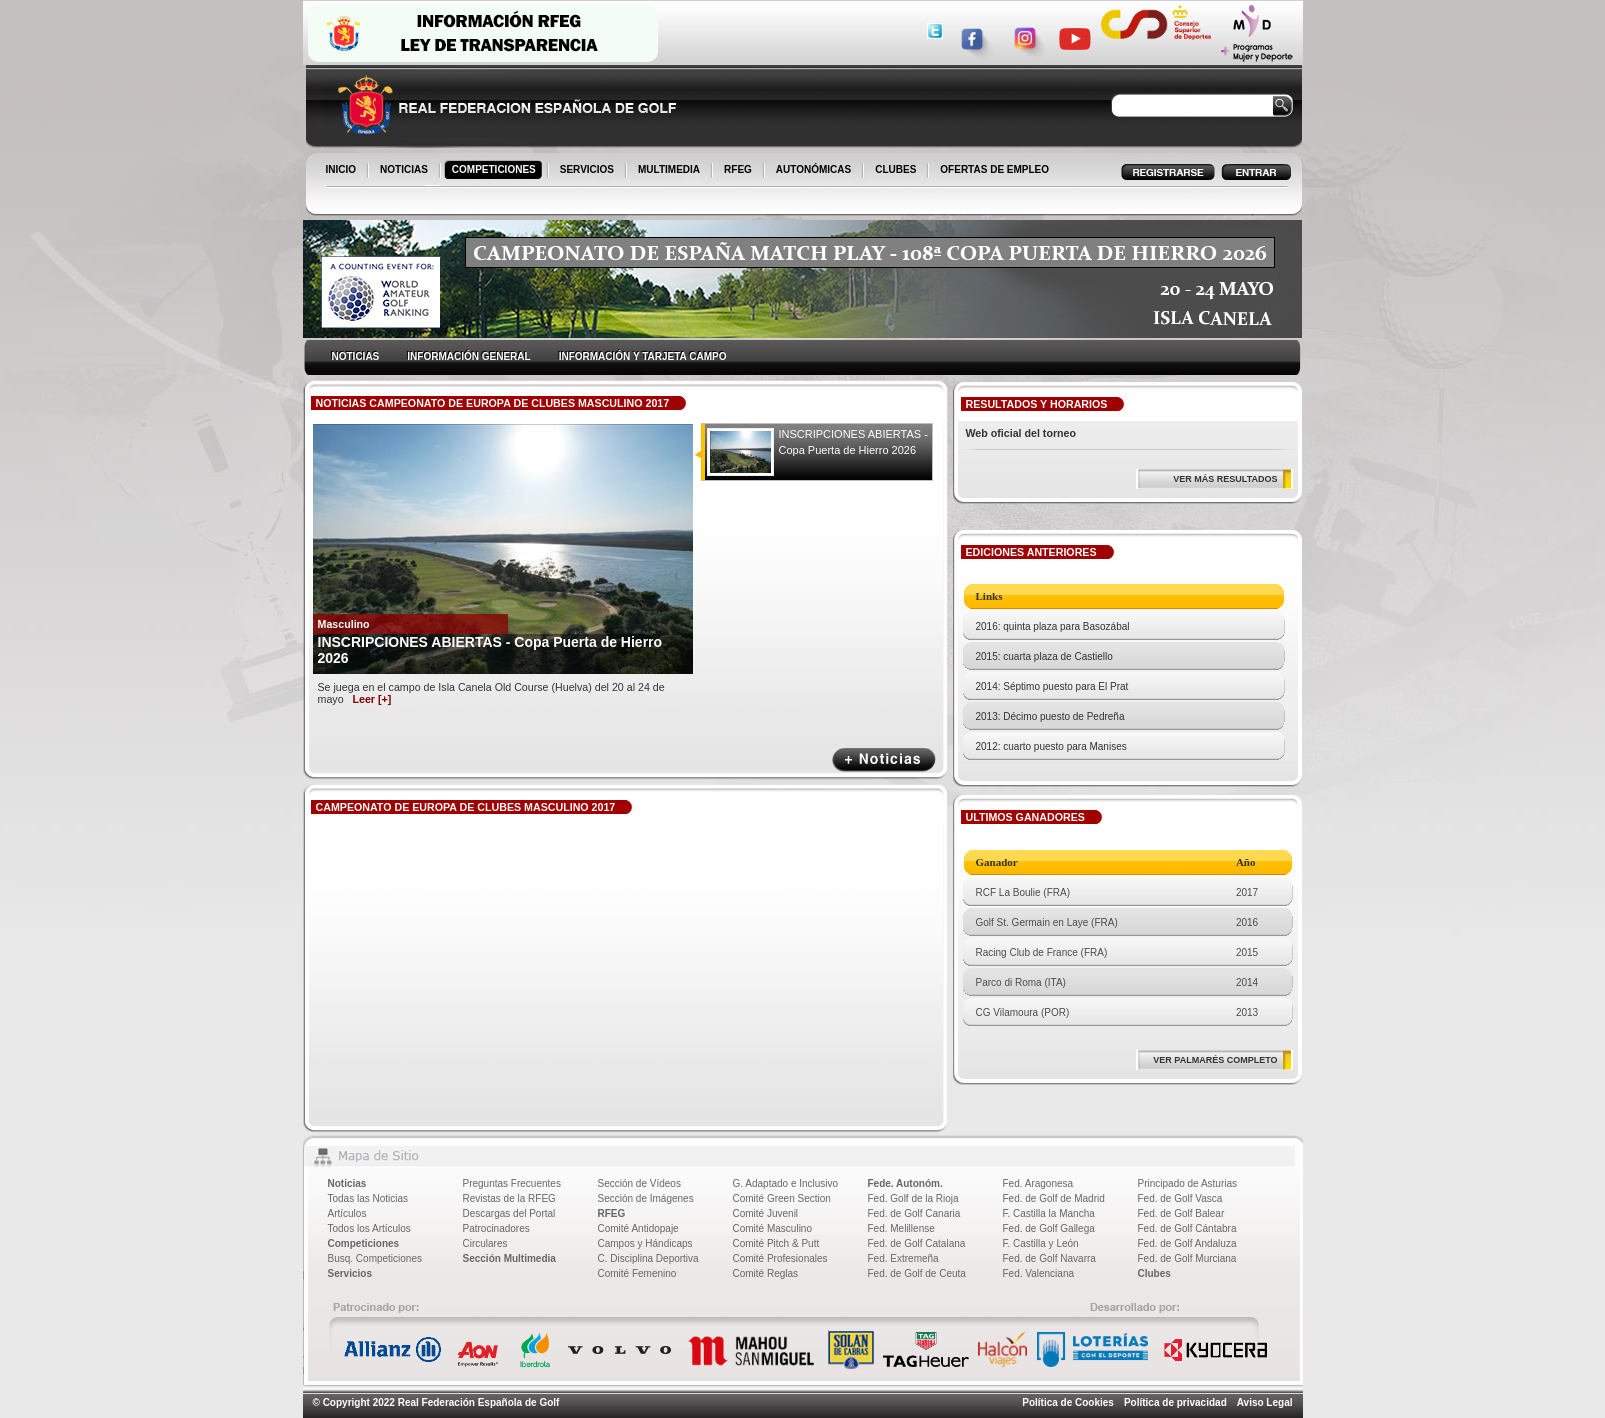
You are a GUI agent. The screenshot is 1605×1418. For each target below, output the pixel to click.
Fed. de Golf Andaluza (1187, 1243)
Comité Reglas (766, 1273)
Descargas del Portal (509, 1213)
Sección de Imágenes (646, 1198)
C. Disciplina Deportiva (648, 1258)
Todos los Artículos (369, 1228)
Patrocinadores (496, 1228)
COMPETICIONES (495, 171)
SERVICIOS (588, 171)
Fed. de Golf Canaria (914, 1213)
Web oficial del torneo (1021, 433)
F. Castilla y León (1041, 1243)
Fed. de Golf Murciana (1187, 1258)
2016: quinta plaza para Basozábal (1053, 626)
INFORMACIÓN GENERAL (468, 356)
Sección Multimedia (509, 1258)
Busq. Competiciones (375, 1258)
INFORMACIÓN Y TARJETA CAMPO (643, 356)
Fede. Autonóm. (905, 1183)
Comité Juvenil (766, 1213)
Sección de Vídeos (639, 1183)
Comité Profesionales (780, 1258)
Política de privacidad (1175, 1402)
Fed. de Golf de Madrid (1054, 1198)
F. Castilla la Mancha (1049, 1213)
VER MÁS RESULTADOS (1225, 479)
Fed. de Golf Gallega (1049, 1228)
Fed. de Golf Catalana (917, 1243)
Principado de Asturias (1188, 1183)
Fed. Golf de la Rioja (913, 1198)
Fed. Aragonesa (1038, 1183)
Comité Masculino (772, 1228)
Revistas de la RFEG (509, 1198)
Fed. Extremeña (903, 1258)
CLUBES (895, 169)
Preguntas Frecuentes (512, 1183)
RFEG (739, 171)
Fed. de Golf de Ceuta (917, 1273)
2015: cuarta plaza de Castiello (1044, 656)
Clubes (1154, 1273)
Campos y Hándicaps (645, 1243)
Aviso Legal (1265, 1402)
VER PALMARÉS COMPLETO (1215, 1060)
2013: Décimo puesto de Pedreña (1050, 716)
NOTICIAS (405, 171)
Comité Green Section (782, 1198)
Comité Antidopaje (638, 1228)
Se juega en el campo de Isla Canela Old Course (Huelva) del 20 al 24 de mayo (491, 693)
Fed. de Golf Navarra (1049, 1258)
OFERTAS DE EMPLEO (994, 169)
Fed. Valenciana (1039, 1273)
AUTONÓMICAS (813, 169)
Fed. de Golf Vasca (1180, 1198)
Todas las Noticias (368, 1198)
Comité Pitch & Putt (776, 1243)
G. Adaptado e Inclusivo (786, 1183)
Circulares (485, 1243)
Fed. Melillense (901, 1228)
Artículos (347, 1213)
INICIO (343, 171)
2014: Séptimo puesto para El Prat (1052, 686)
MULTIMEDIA (670, 171)
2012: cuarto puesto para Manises (1051, 746)
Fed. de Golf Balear (1181, 1213)
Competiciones (364, 1243)
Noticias (347, 1183)
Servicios (350, 1273)
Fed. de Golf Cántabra (1187, 1228)
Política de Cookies (1068, 1402)
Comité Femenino (637, 1273)
